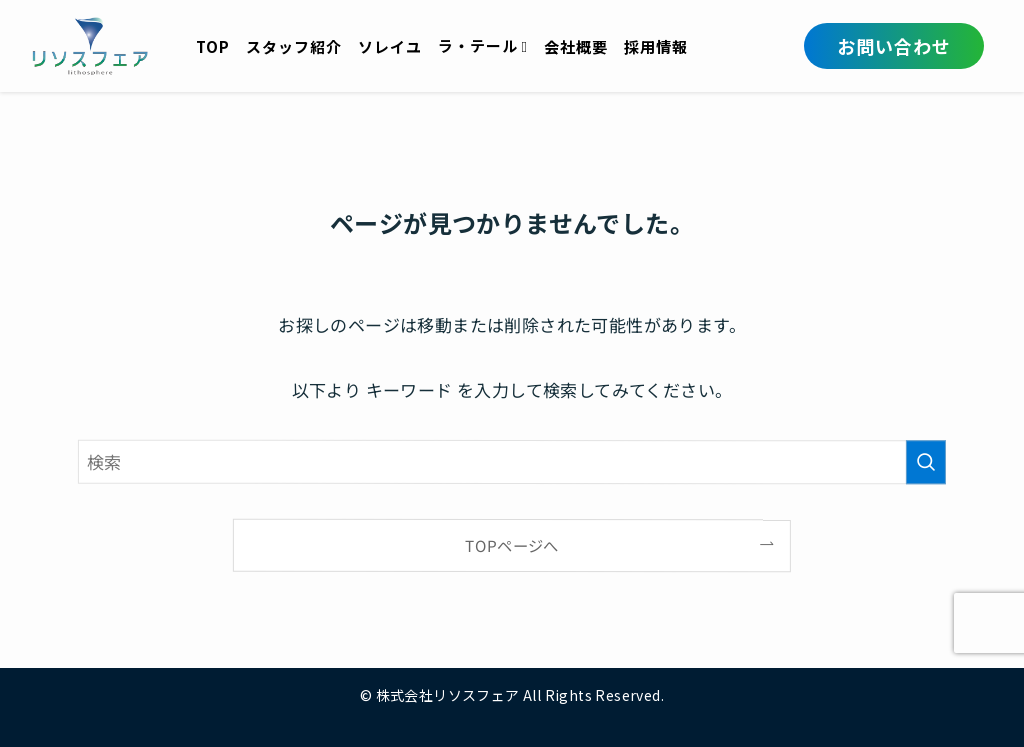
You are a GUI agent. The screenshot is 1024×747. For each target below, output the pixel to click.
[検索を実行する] (926, 462)
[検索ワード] (512, 461)
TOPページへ (512, 545)
